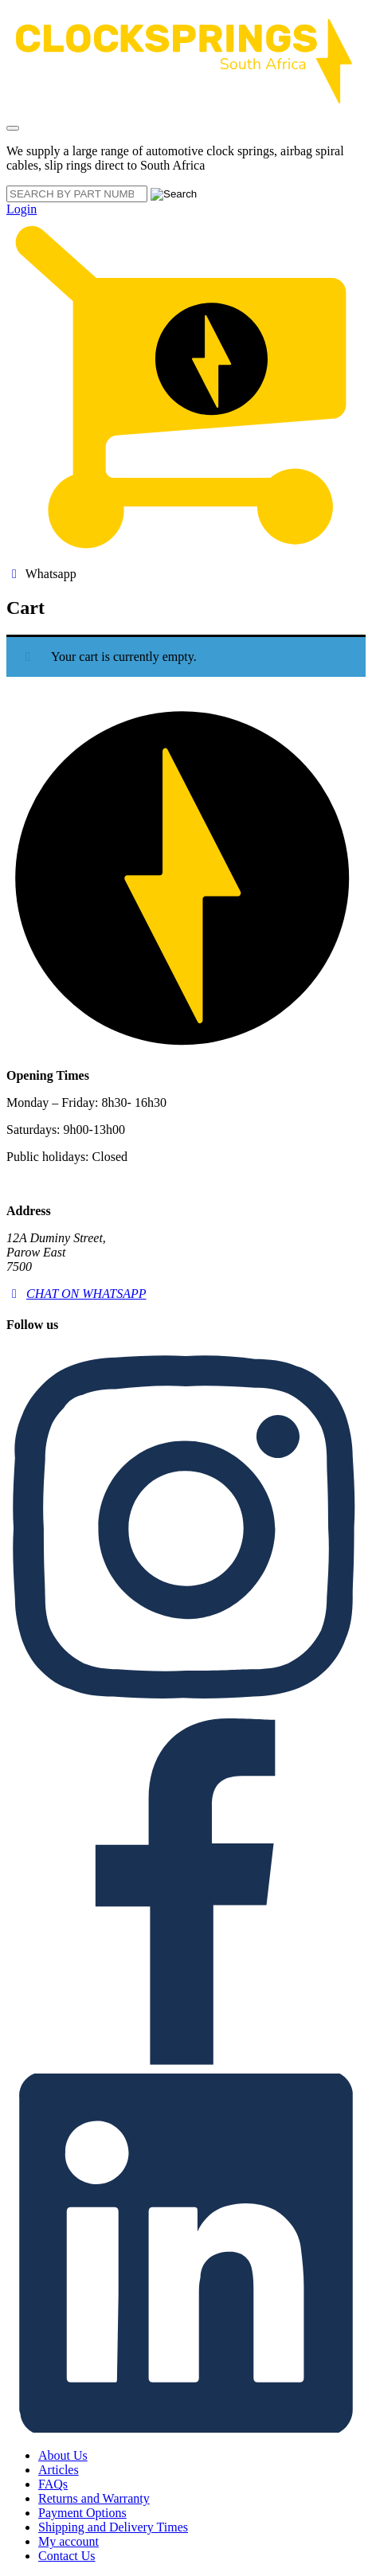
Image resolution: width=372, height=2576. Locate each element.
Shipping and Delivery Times (113, 2527)
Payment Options (82, 2512)
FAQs (53, 2484)
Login (21, 209)
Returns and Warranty (94, 2498)
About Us (63, 2455)
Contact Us (67, 2555)
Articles (58, 2469)
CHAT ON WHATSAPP (76, 1293)
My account (68, 2541)
